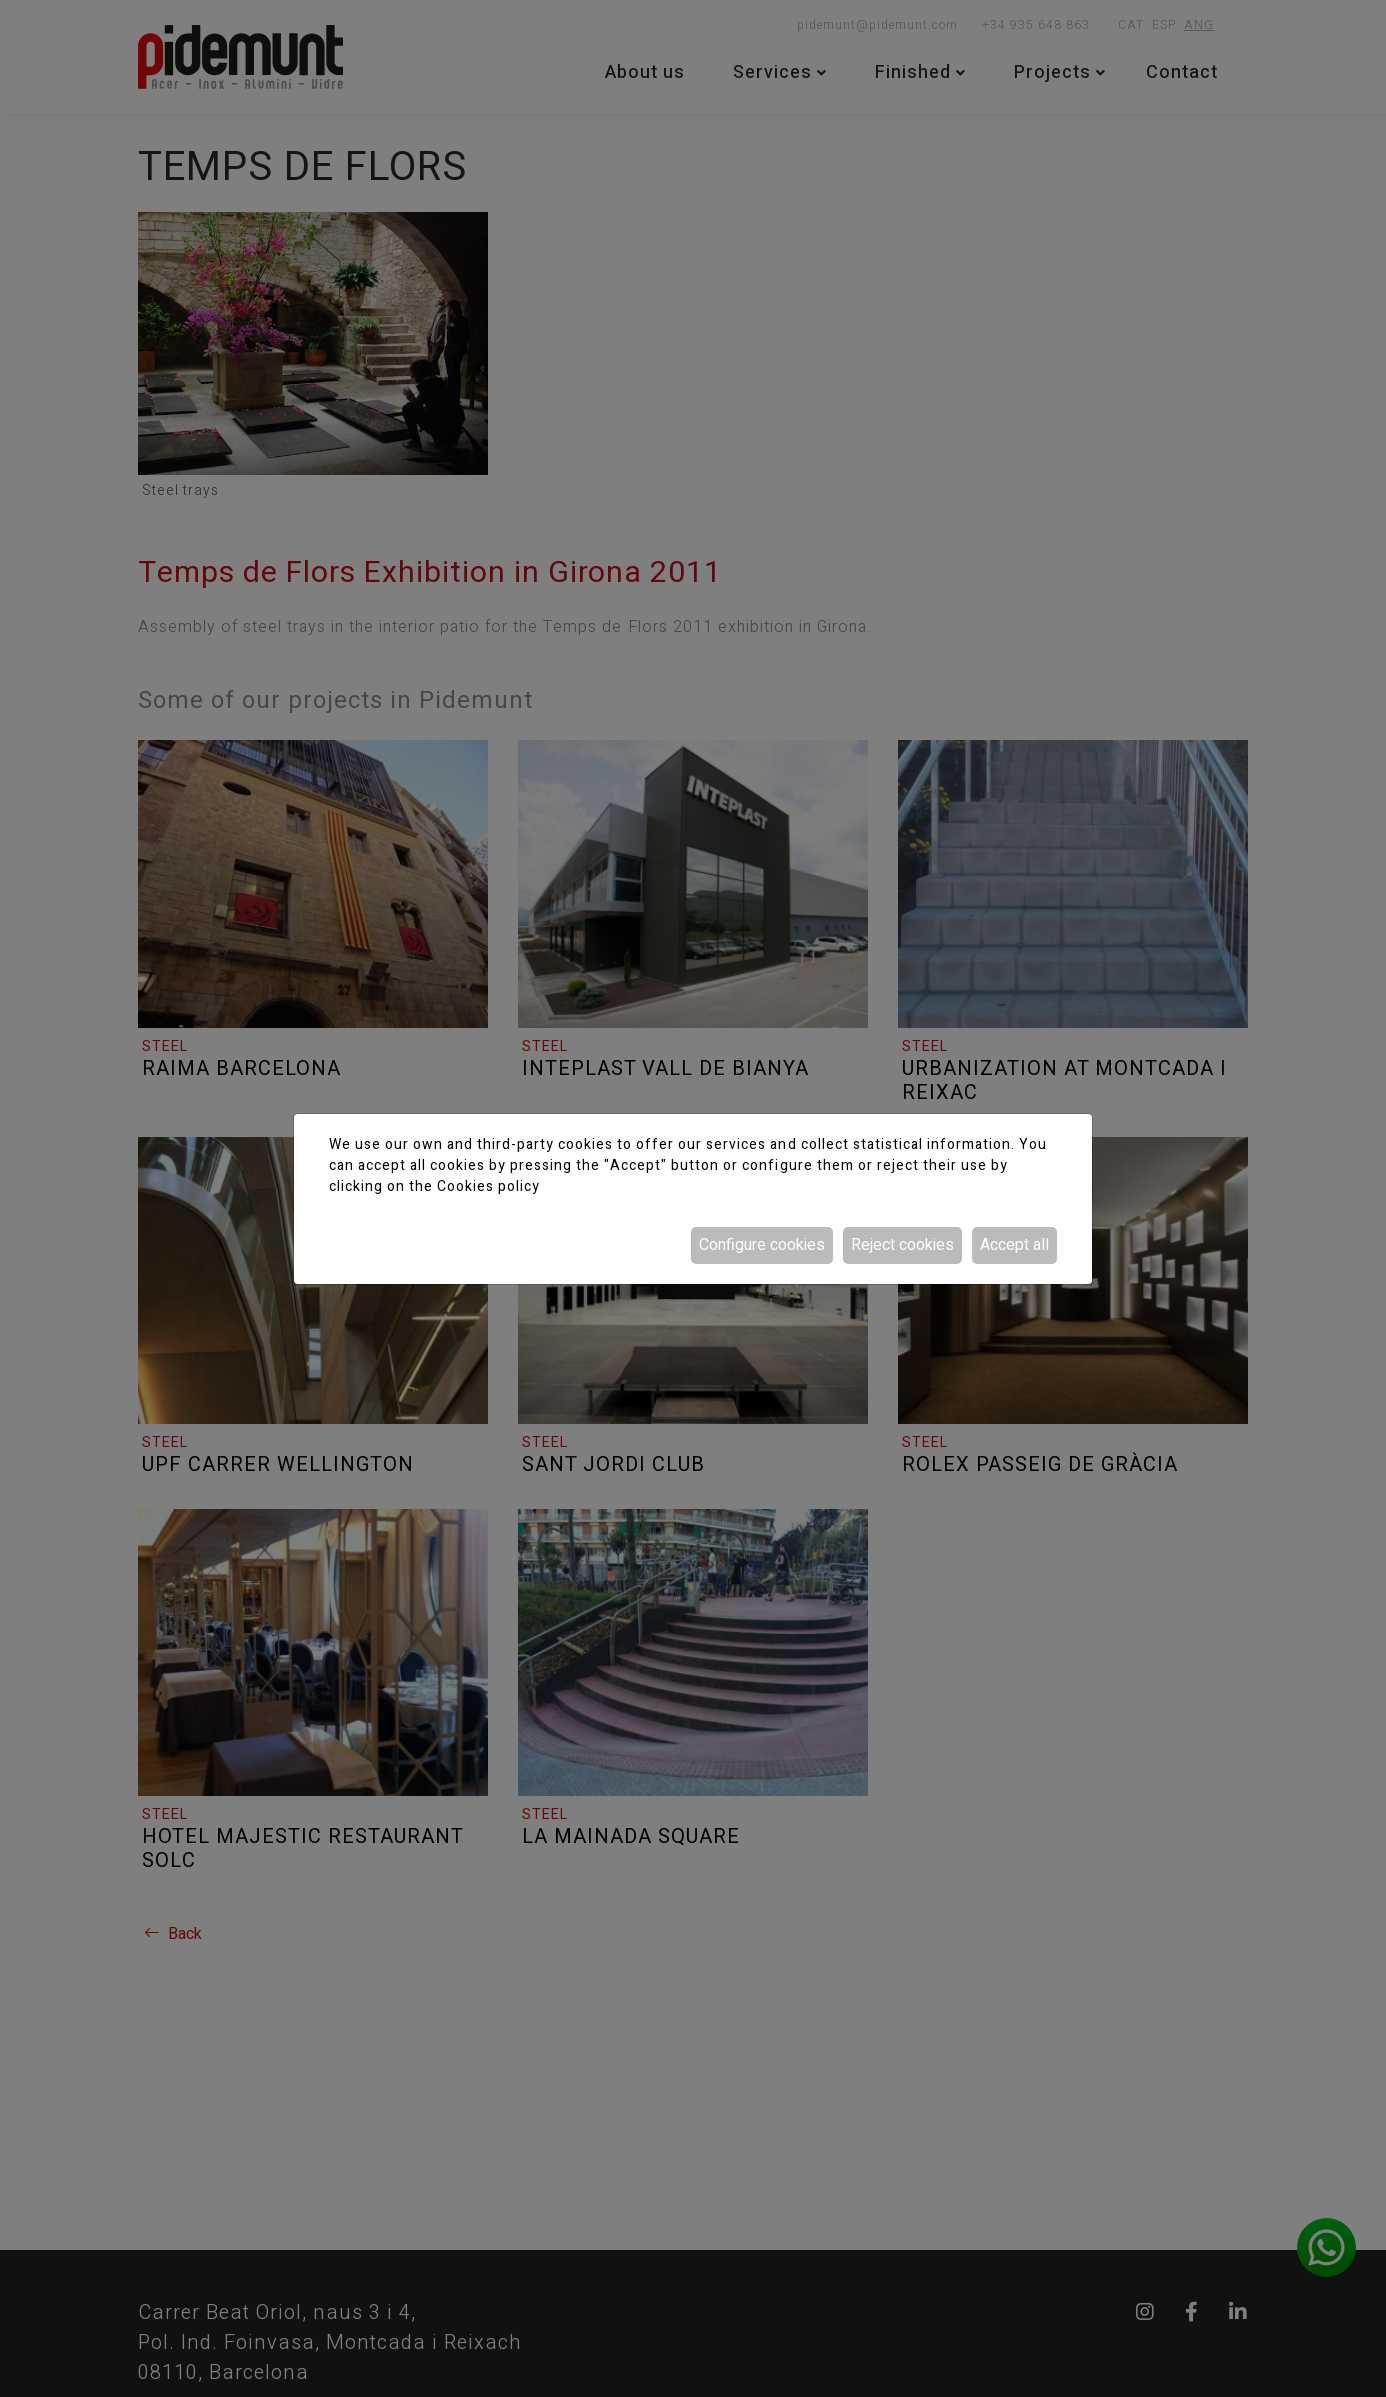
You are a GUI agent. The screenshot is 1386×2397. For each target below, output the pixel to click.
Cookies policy (488, 1186)
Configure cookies (762, 1245)
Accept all (1014, 1245)
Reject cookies (902, 1245)
